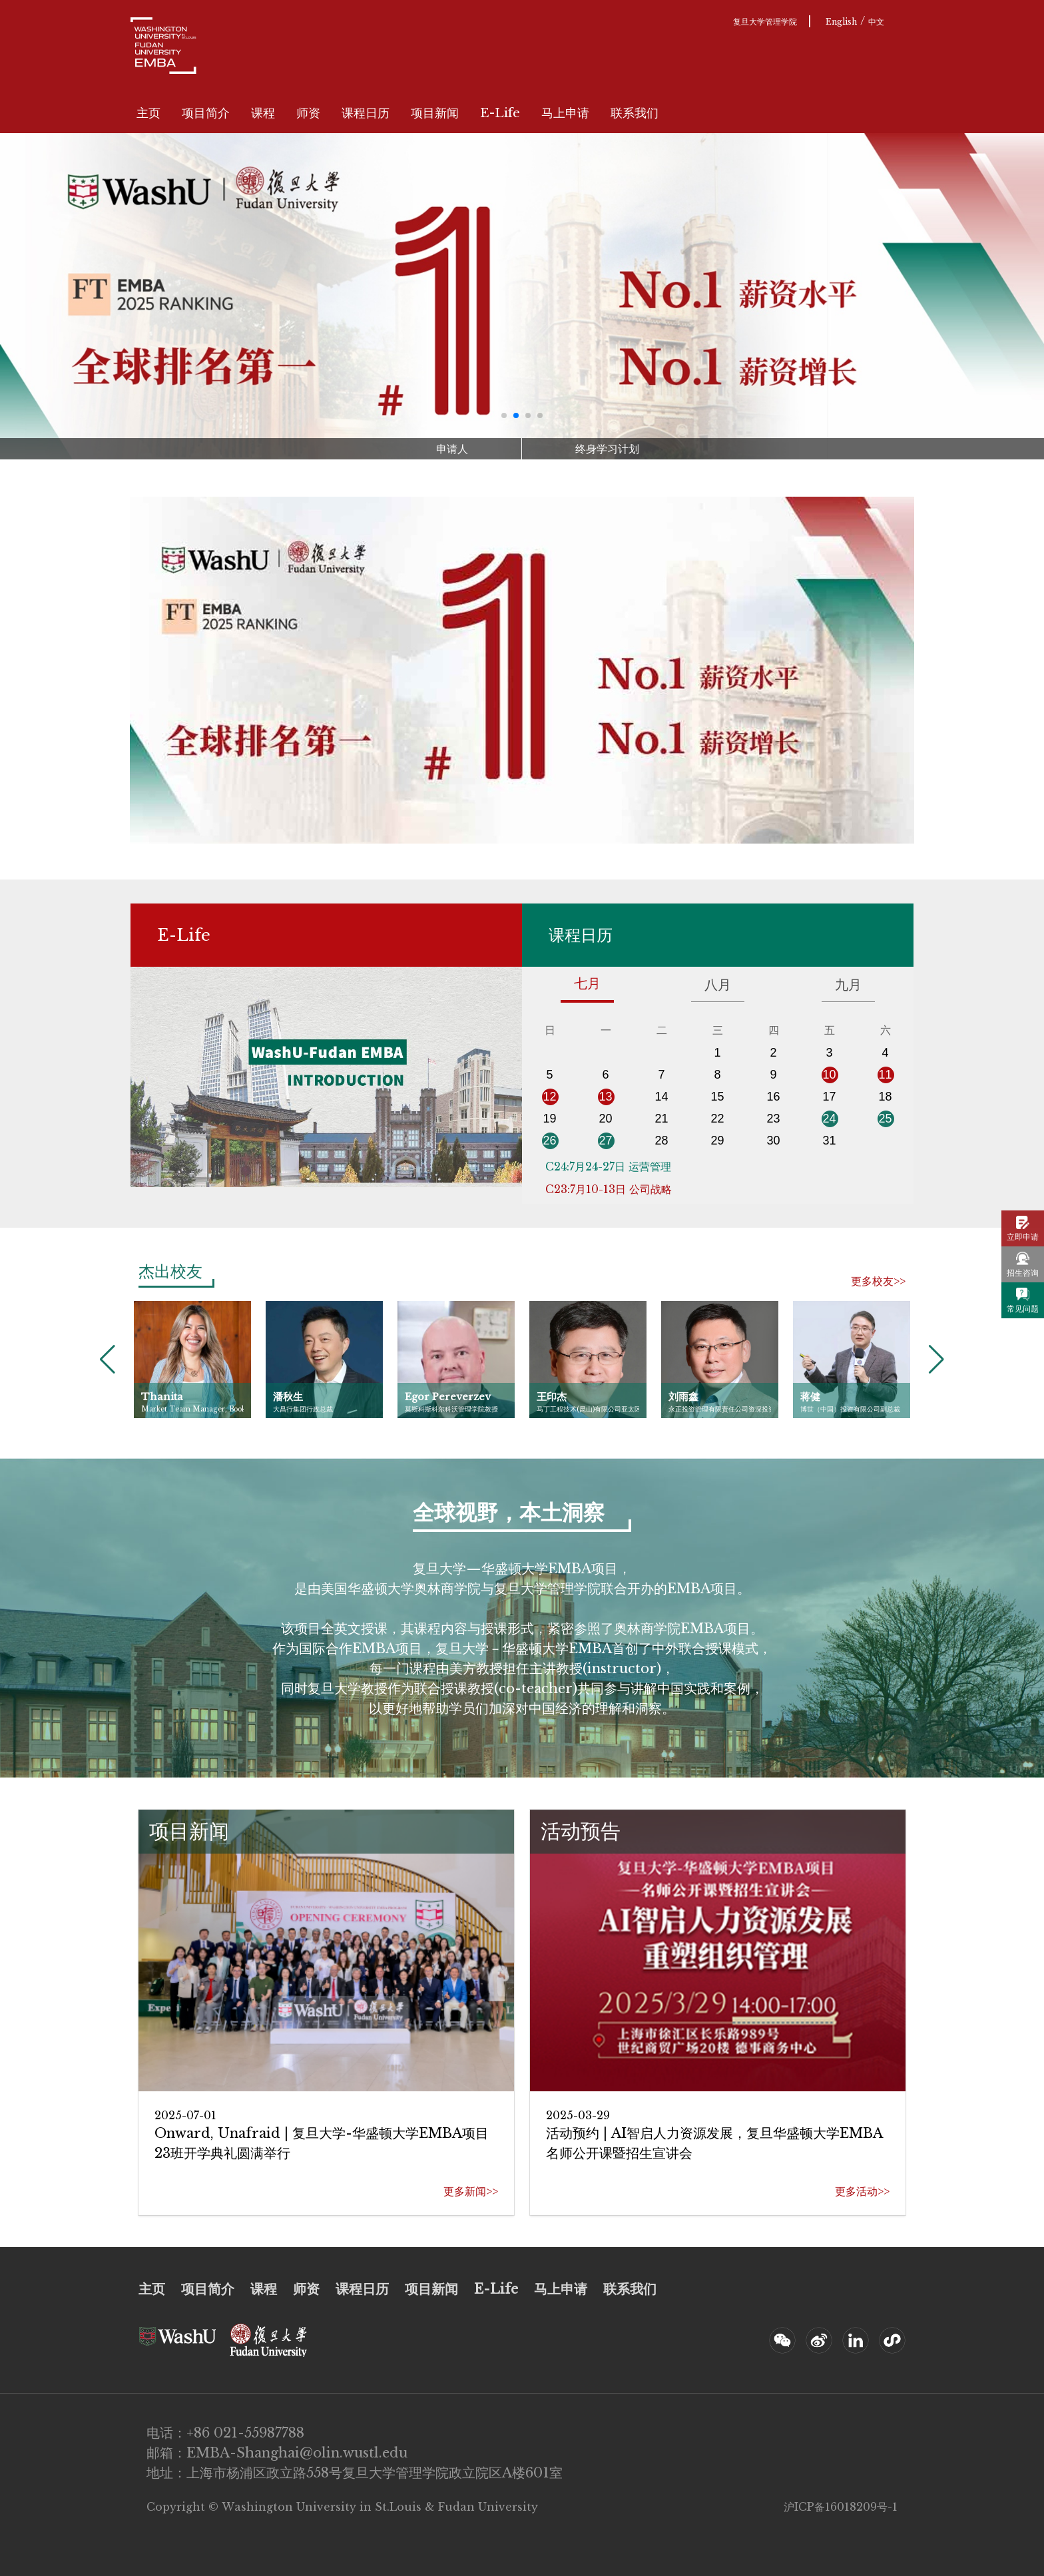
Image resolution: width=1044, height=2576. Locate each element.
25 (885, 1118)
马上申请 (565, 113)
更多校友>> (878, 1281)
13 (605, 1096)
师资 (308, 113)
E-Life (500, 113)
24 (829, 1118)
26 (549, 1140)
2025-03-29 (578, 2115)
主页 (148, 113)
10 (829, 1074)
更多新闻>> (470, 2191)
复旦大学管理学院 (765, 22)
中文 (876, 22)
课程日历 (366, 113)
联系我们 (634, 113)
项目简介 (206, 113)
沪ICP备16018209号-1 (841, 2506)
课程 (263, 113)
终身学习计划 (607, 448)
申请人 (452, 448)
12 (549, 1096)
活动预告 (581, 1831)
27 (605, 1140)
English (841, 22)
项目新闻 (435, 113)
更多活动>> (862, 2191)
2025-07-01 (185, 2115)
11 (885, 1074)
